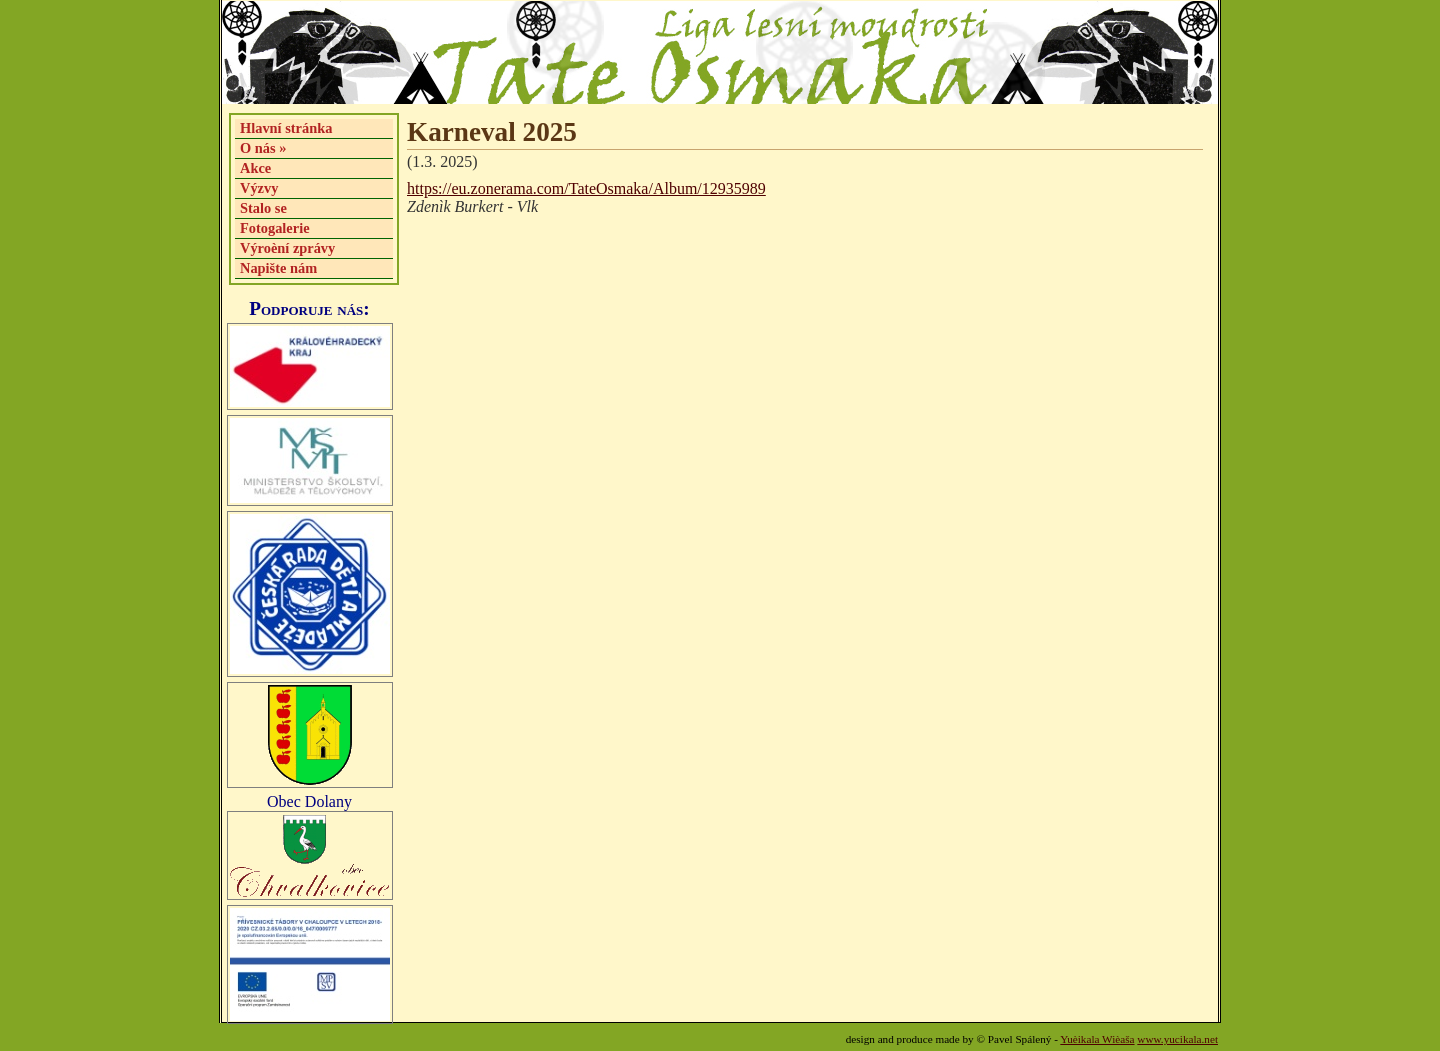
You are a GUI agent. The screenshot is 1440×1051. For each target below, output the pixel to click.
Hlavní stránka (286, 128)
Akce (255, 168)
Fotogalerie (275, 228)
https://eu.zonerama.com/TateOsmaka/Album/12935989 (586, 188)
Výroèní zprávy (287, 248)
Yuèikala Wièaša (1097, 1039)
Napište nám (278, 268)
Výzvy (259, 188)
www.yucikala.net (1177, 1039)
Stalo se (263, 208)
